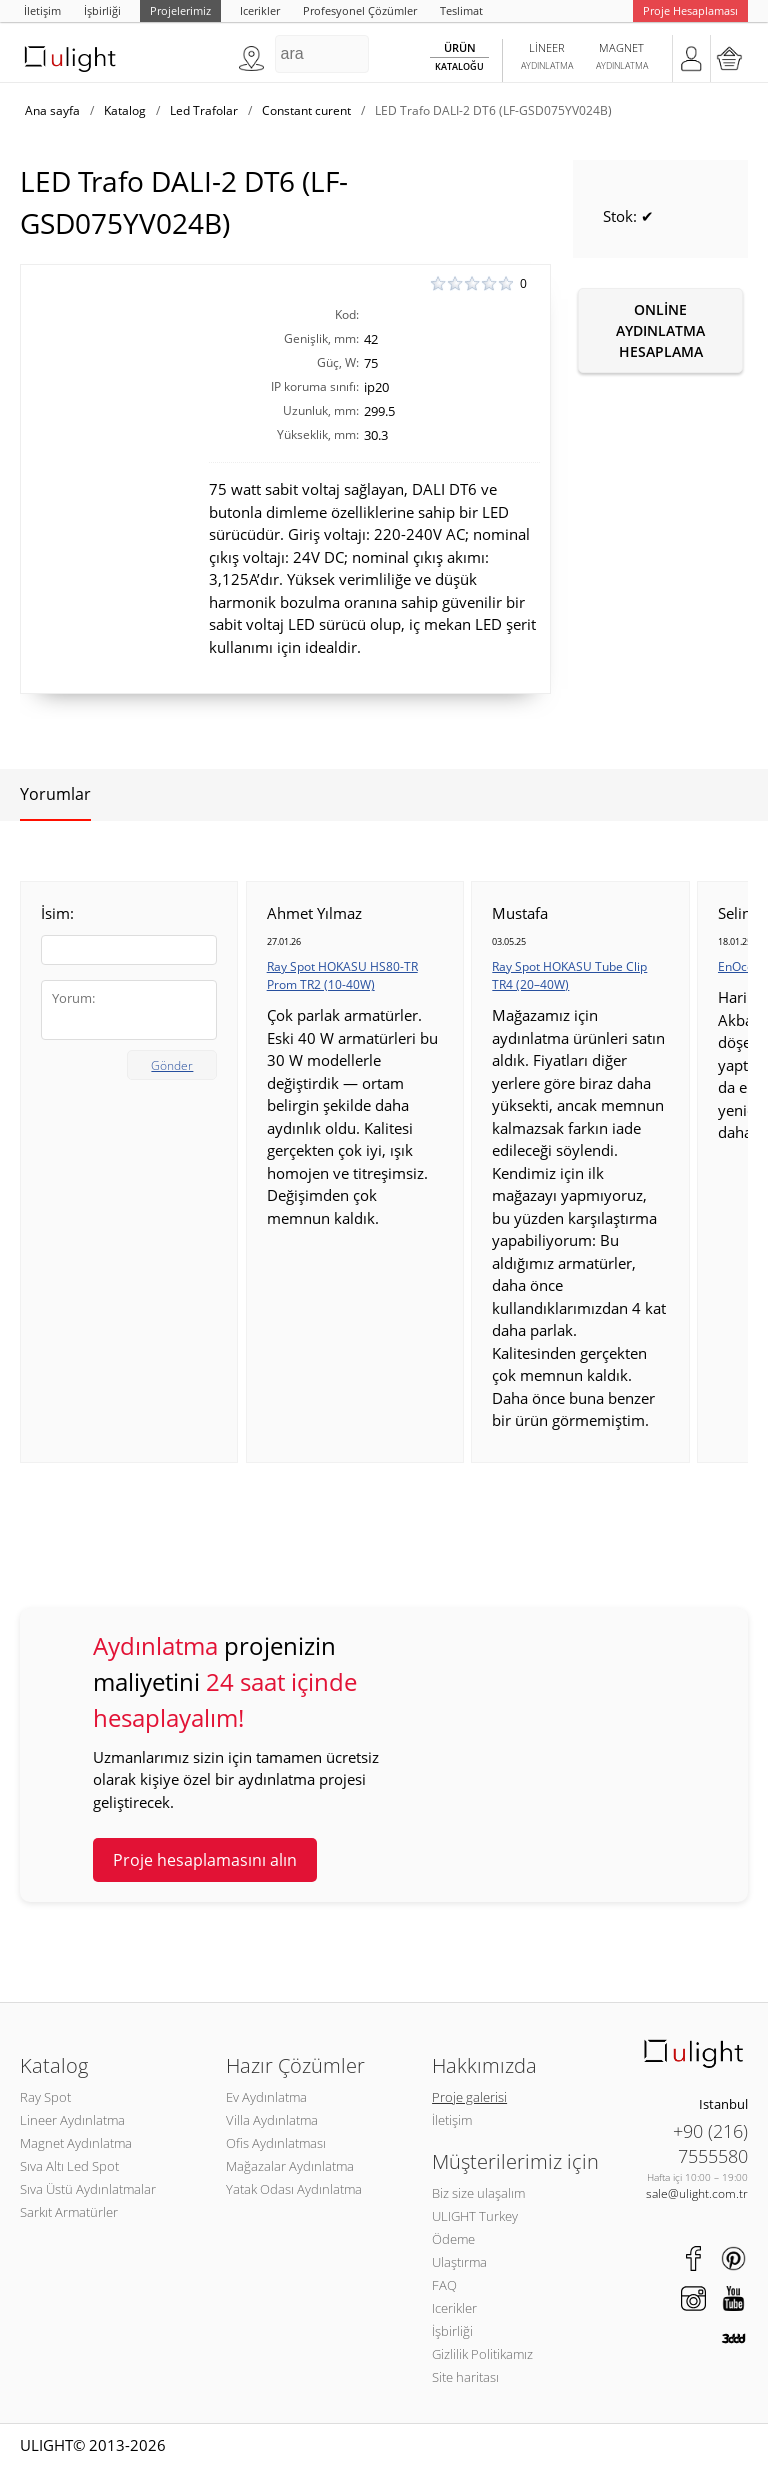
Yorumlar (55, 794)
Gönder (172, 1065)
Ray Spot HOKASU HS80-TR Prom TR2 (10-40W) (342, 975)
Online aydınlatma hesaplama (660, 330)
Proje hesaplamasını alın (205, 1860)
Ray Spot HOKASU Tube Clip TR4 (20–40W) (569, 975)
